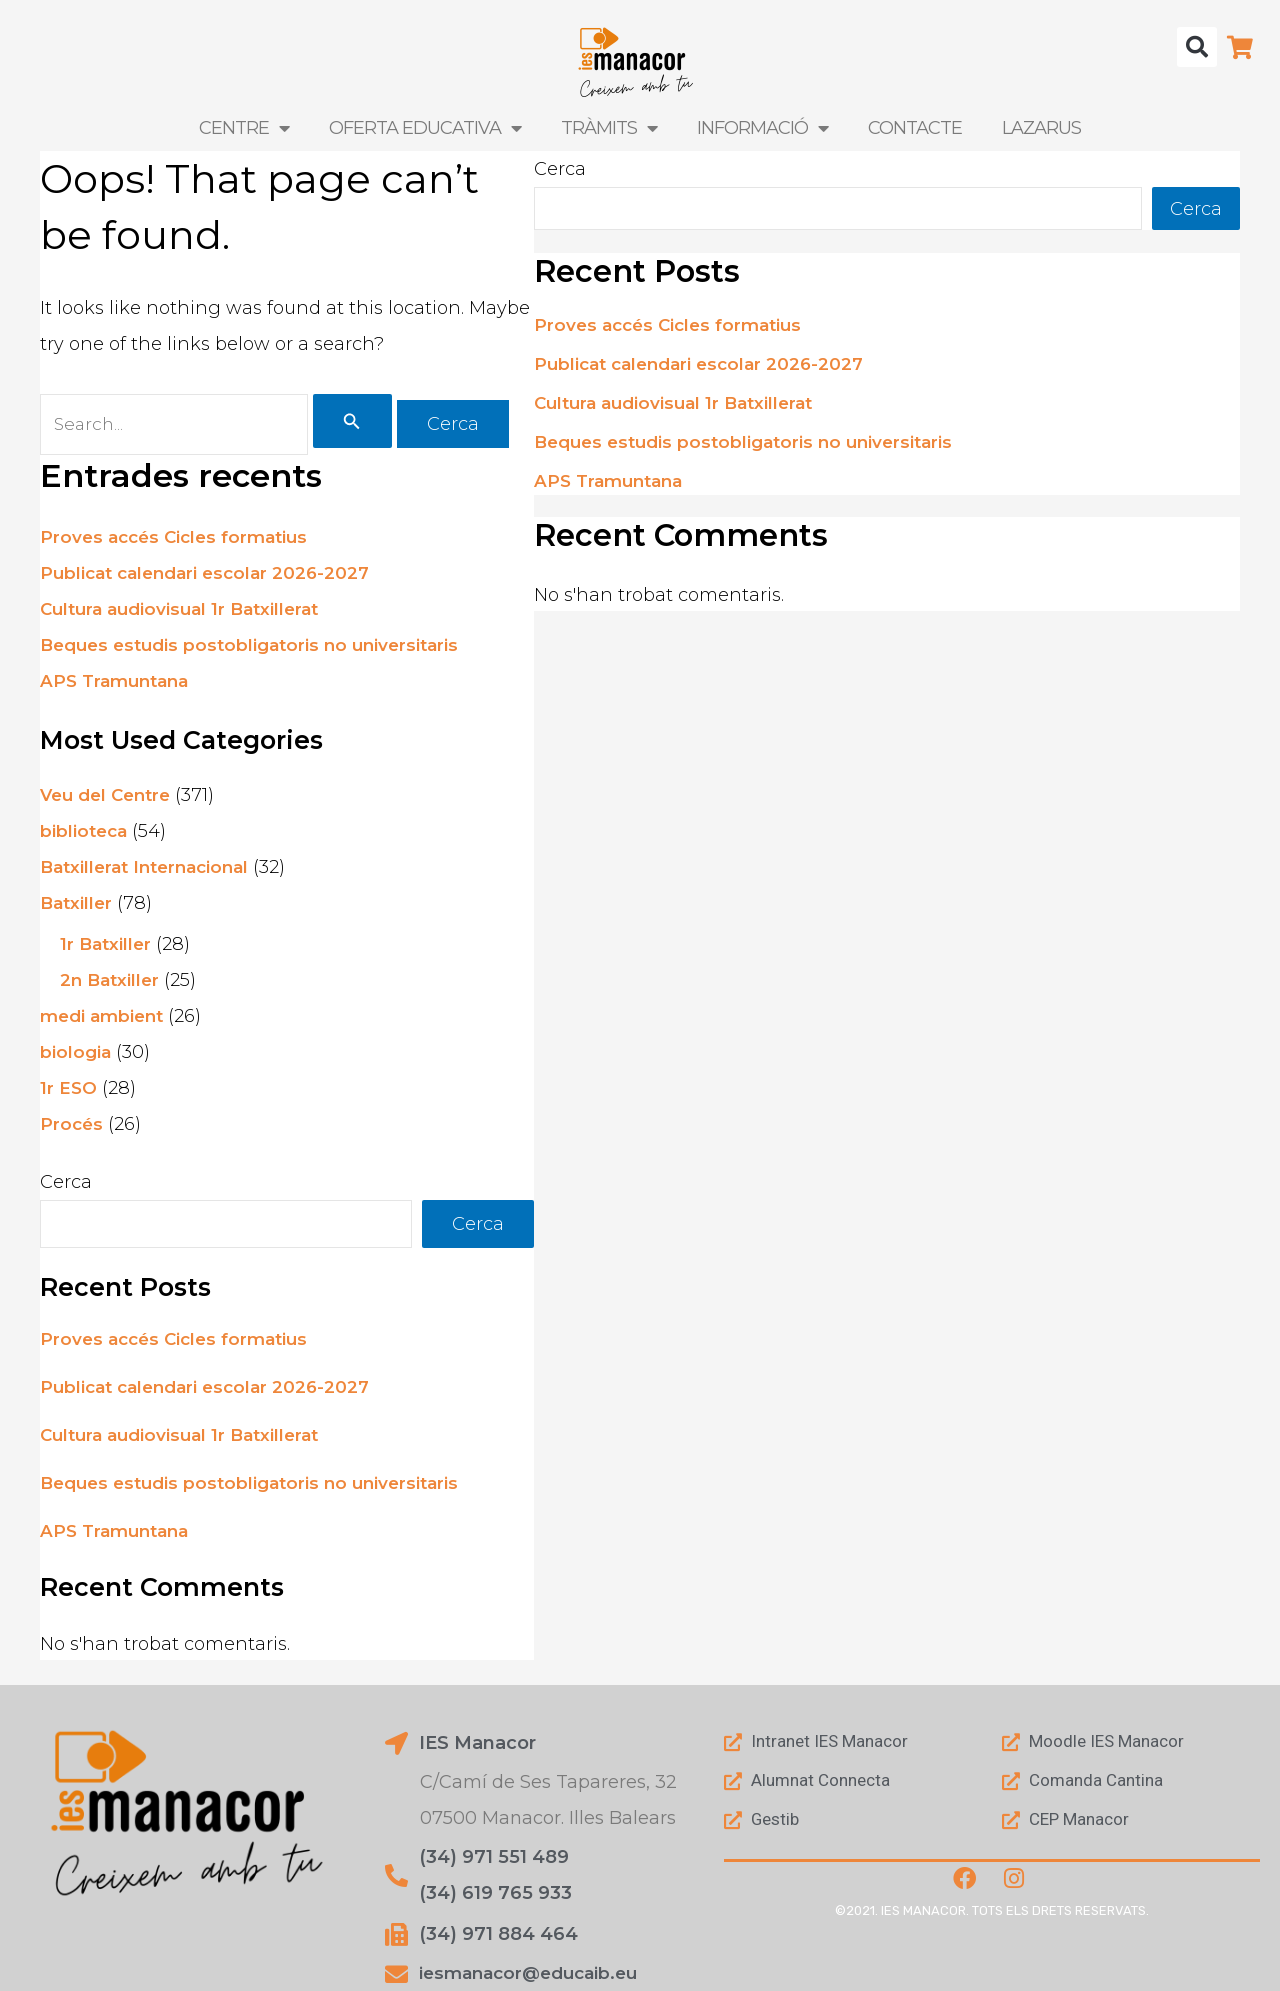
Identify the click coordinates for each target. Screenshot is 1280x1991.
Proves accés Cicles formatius (180, 540)
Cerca (66, 1185)
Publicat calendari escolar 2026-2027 (212, 576)
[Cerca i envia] (361, 423)
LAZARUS (1041, 128)
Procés (72, 1127)
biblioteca (85, 834)
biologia (76, 1055)
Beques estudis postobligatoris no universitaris (258, 648)
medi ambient (105, 1019)
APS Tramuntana (119, 684)
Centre (244, 128)
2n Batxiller (112, 983)
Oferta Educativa (425, 128)
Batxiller (78, 906)
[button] (1197, 47)
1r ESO (69, 1091)
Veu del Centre (110, 798)
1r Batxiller (107, 947)
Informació (762, 128)
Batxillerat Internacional (151, 870)
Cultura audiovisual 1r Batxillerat (187, 612)
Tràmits (609, 128)
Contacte (915, 128)
